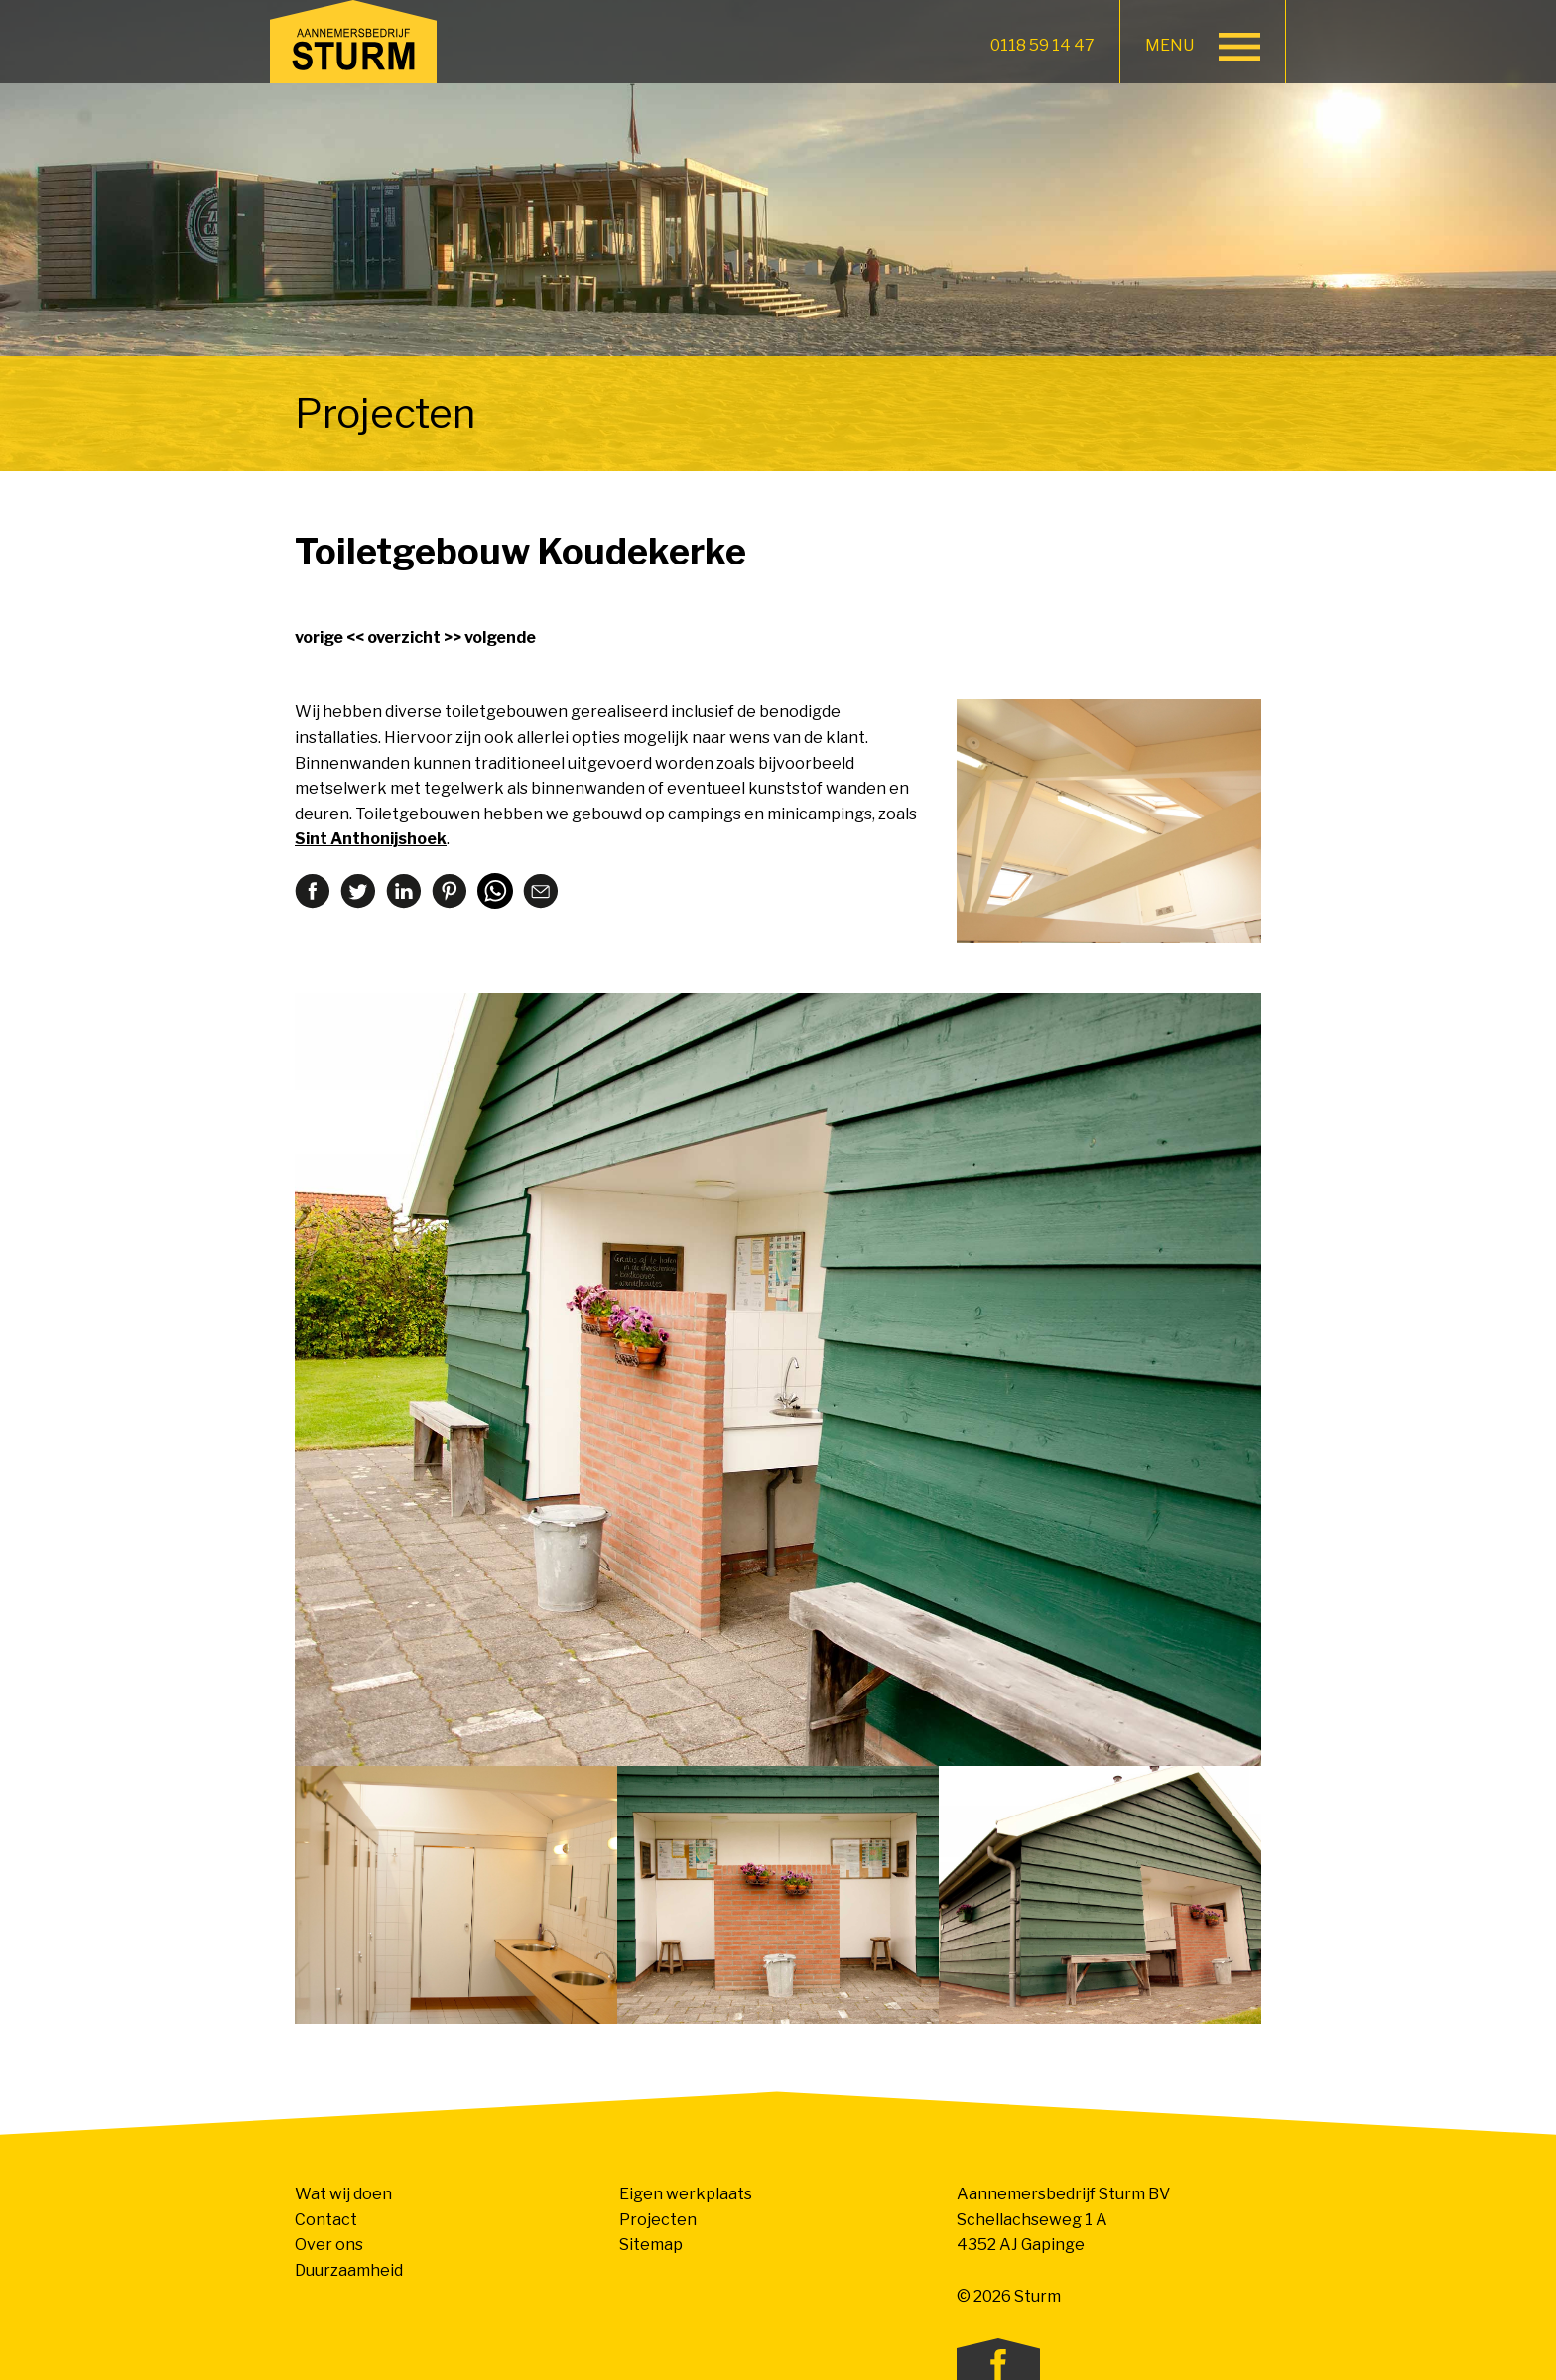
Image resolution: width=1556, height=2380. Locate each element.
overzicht (404, 637)
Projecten (658, 2219)
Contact (326, 2219)
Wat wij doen (343, 2194)
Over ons (329, 2244)
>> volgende (490, 637)
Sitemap (651, 2244)
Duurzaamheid (349, 2270)
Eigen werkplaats (685, 2194)
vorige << (329, 637)
